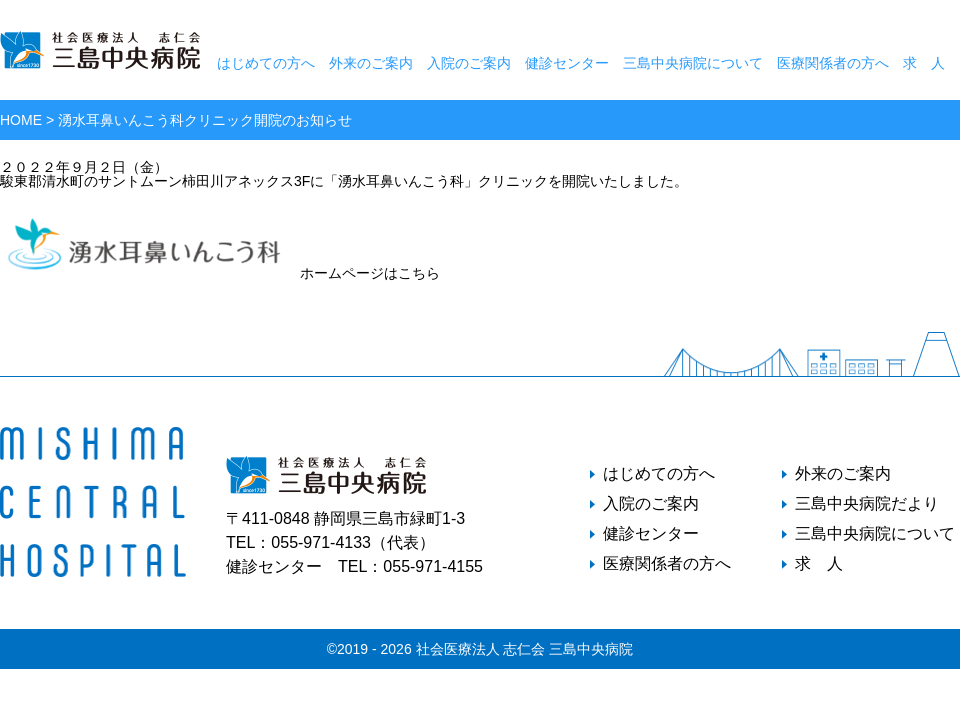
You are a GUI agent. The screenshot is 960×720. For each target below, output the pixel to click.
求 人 (924, 63)
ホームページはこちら (220, 273)
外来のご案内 (371, 63)
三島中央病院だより (867, 504)
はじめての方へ (266, 63)
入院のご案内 (469, 63)
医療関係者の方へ (833, 63)
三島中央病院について (693, 63)
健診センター (567, 63)
